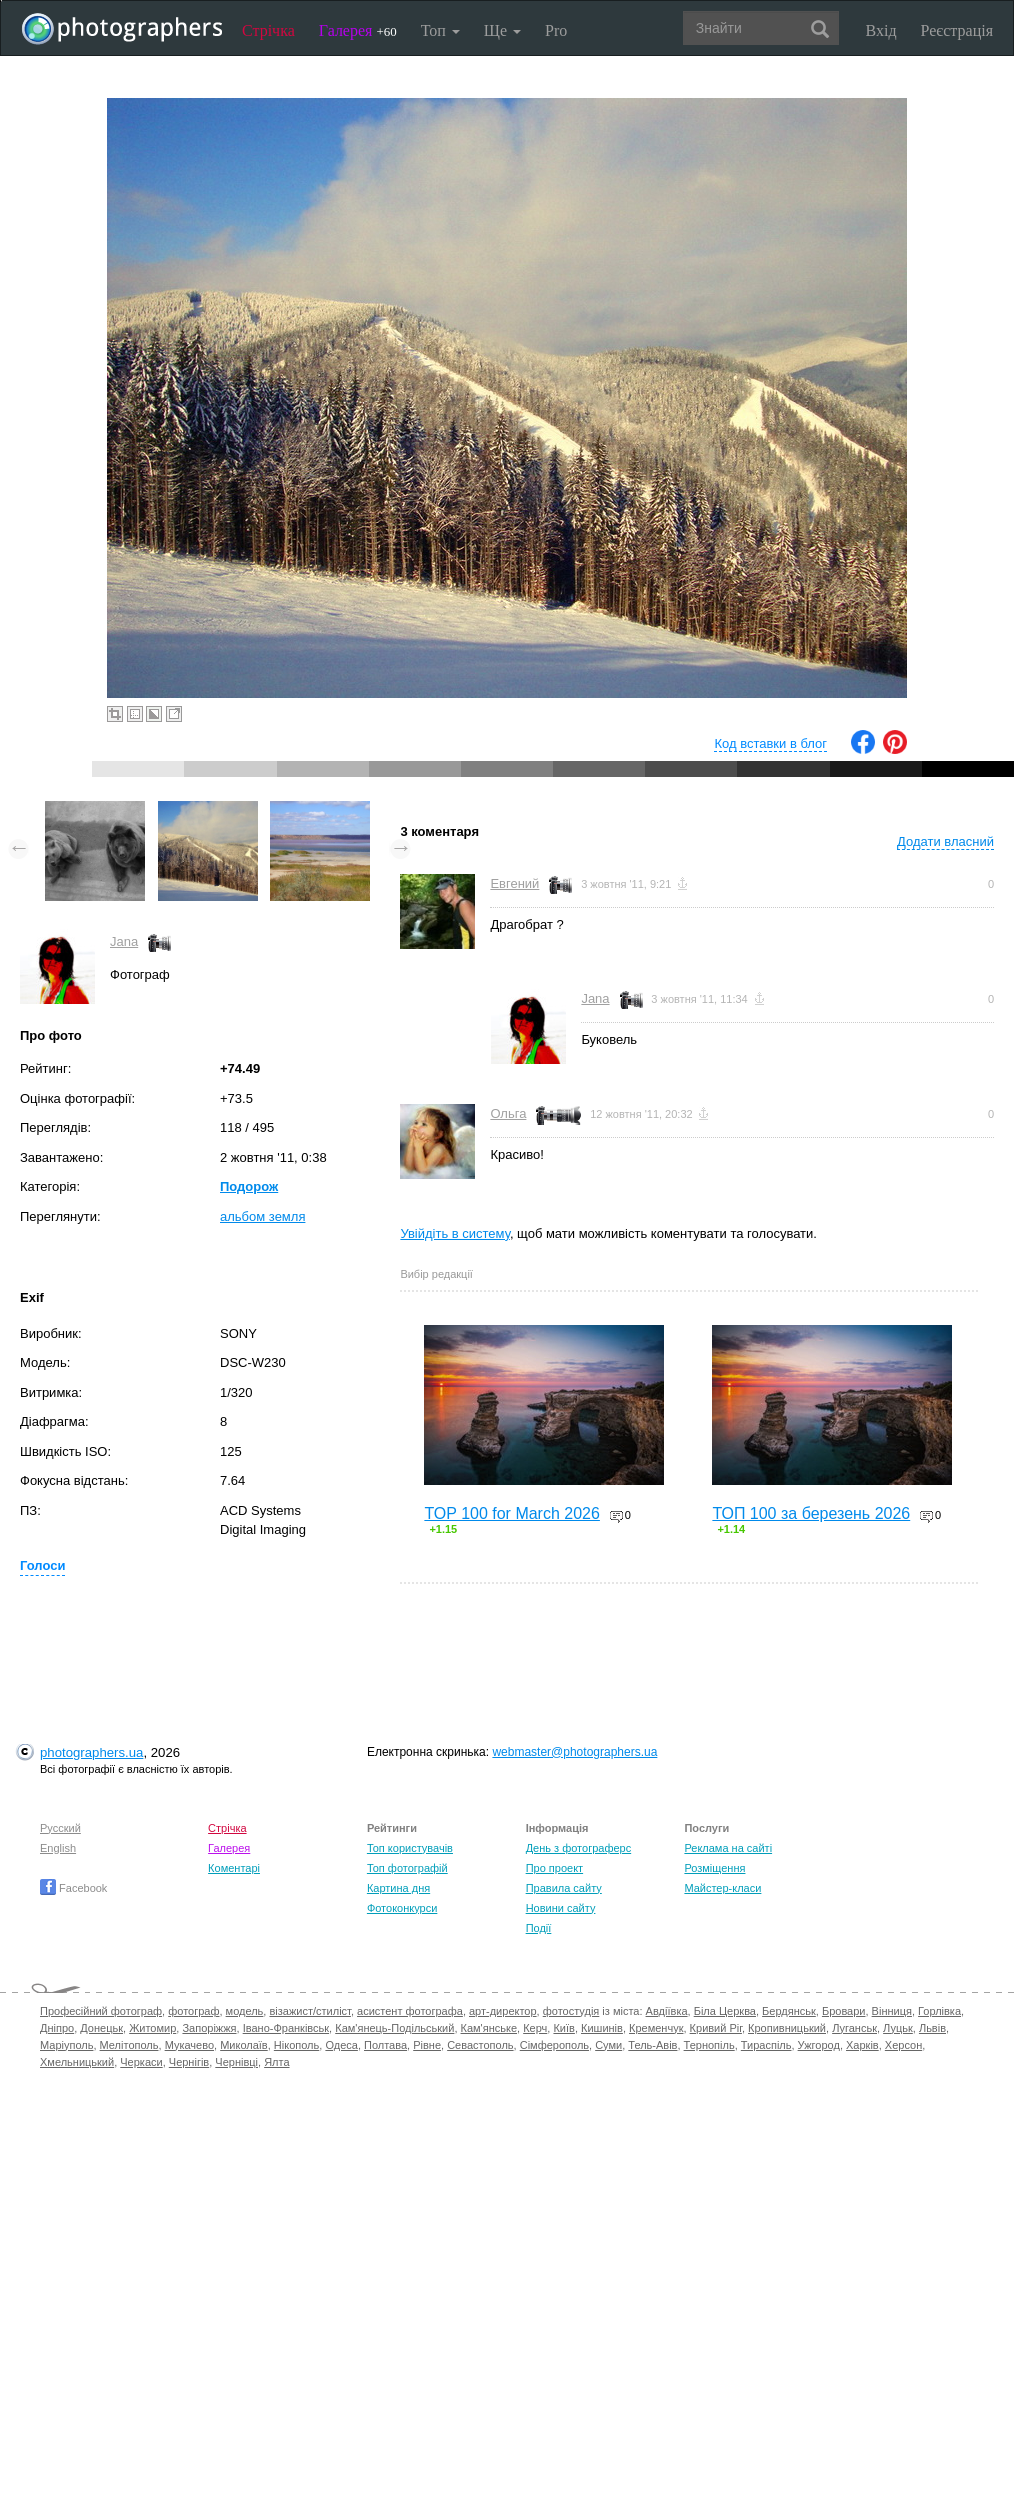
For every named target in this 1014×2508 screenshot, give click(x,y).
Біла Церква (725, 2011)
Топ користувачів (410, 1848)
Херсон (903, 2045)
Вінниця (892, 2011)
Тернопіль (709, 2045)
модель (245, 2011)
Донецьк (101, 2028)
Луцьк (898, 2028)
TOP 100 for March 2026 (512, 1513)
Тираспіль (766, 2045)
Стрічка (268, 30)
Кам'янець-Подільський (394, 2028)
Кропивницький (787, 2028)
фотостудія (571, 2011)
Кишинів (602, 2028)
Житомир (152, 2028)
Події (539, 1928)
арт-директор (503, 2011)
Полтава (385, 2045)
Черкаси (141, 2062)
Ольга (508, 1113)
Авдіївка (667, 2011)
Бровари (844, 2011)
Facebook (73, 1888)
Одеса (341, 2045)
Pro (556, 30)
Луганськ (854, 2028)
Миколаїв (244, 2045)
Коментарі (234, 1868)
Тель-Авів (652, 2045)
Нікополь (296, 2045)
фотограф (193, 2011)
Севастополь (480, 2045)
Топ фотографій (407, 1868)
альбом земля (262, 1216)
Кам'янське (489, 2028)
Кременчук (656, 2028)
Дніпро (57, 2028)
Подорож (249, 1186)
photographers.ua (91, 1752)
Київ (563, 2028)
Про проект (554, 1868)
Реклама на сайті (728, 1848)
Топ (440, 30)
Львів (932, 2028)
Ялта (276, 2062)
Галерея (358, 30)
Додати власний (945, 841)
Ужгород (819, 2045)
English (58, 1848)
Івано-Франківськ (286, 2028)
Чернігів (189, 2062)
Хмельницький (77, 2062)
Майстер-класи (722, 1888)
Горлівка (939, 2011)
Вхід (881, 30)
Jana (124, 941)
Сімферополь (554, 2045)
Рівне (427, 2045)
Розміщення (714, 1868)
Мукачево (189, 2045)
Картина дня (398, 1888)
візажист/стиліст (309, 2011)
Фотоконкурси (402, 1908)
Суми (608, 2045)
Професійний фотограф (101, 2011)
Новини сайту (561, 1908)
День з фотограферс (579, 1848)
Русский (60, 1828)
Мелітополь (129, 2045)
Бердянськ (789, 2011)
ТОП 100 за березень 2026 (811, 1513)
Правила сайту (564, 1888)
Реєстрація (957, 30)
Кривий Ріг (716, 2028)
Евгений (514, 883)
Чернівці (236, 2062)
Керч (535, 2028)
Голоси (42, 1565)
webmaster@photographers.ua (574, 1752)
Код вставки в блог (770, 743)
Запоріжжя (209, 2028)
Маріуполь (66, 2045)
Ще (502, 30)
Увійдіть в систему (455, 1233)
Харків (862, 2045)
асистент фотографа (410, 2011)
